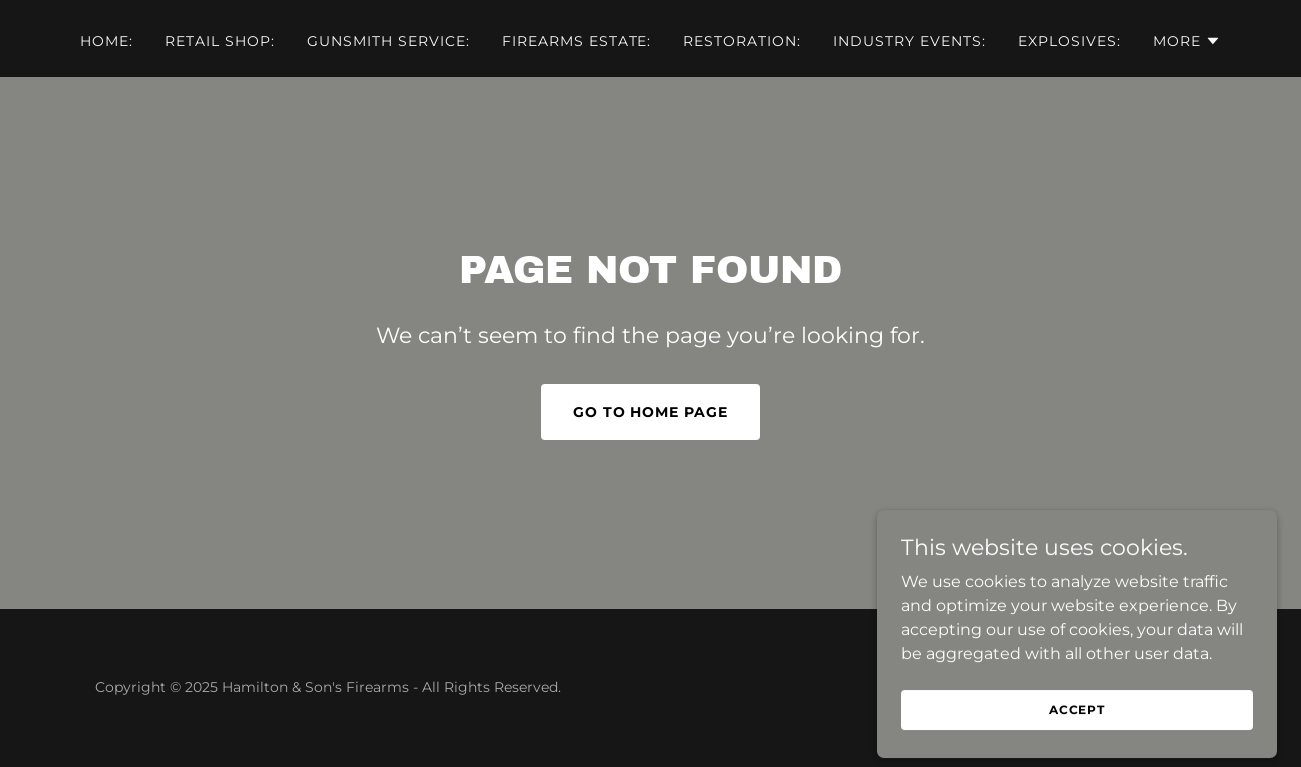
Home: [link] (106, 41)
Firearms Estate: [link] (577, 41)
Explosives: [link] (1069, 41)
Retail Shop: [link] (220, 41)
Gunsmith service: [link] (388, 41)
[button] (1187, 41)
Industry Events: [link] (909, 41)
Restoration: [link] (742, 41)
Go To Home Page (651, 412)
